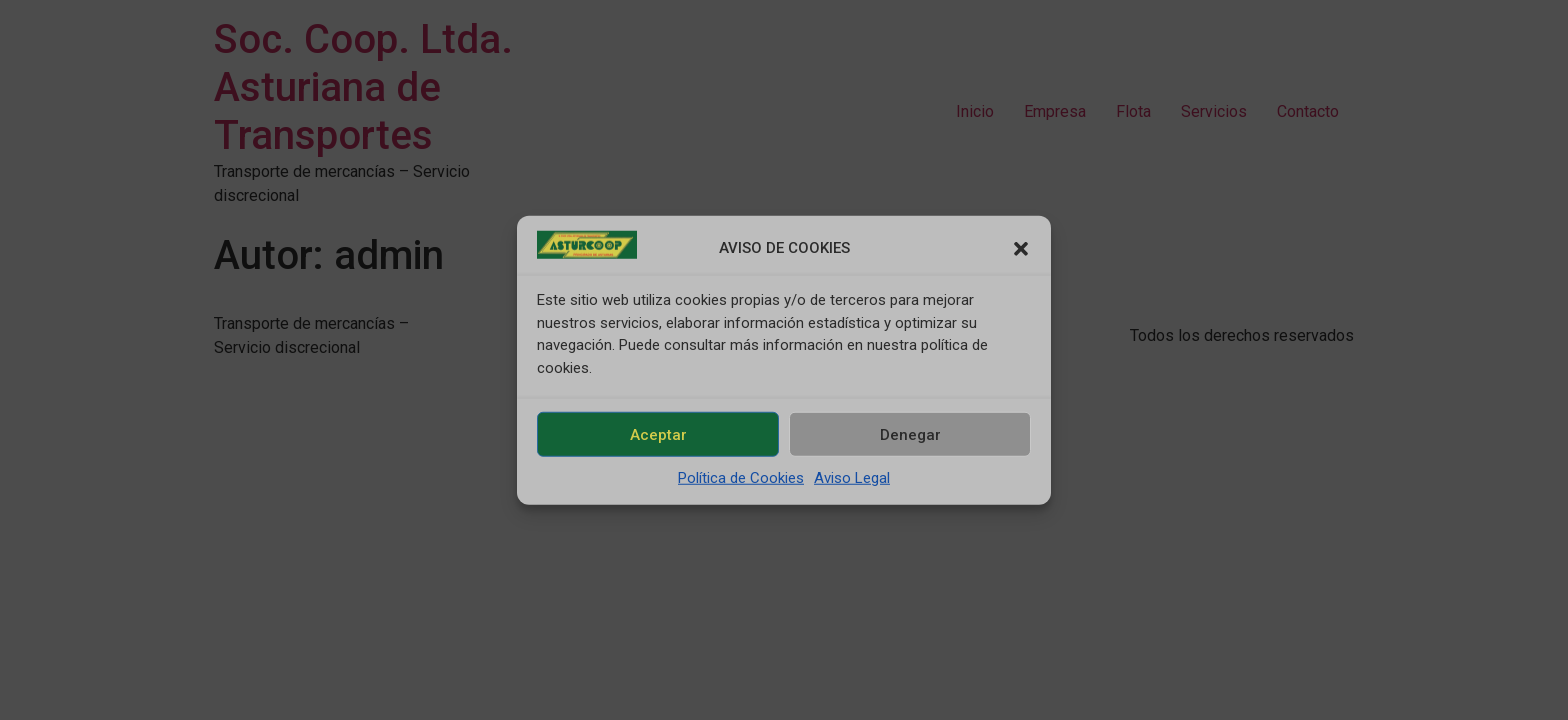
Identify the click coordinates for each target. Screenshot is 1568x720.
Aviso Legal (852, 478)
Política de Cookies (741, 478)
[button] (1021, 248)
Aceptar (658, 434)
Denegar (910, 434)
